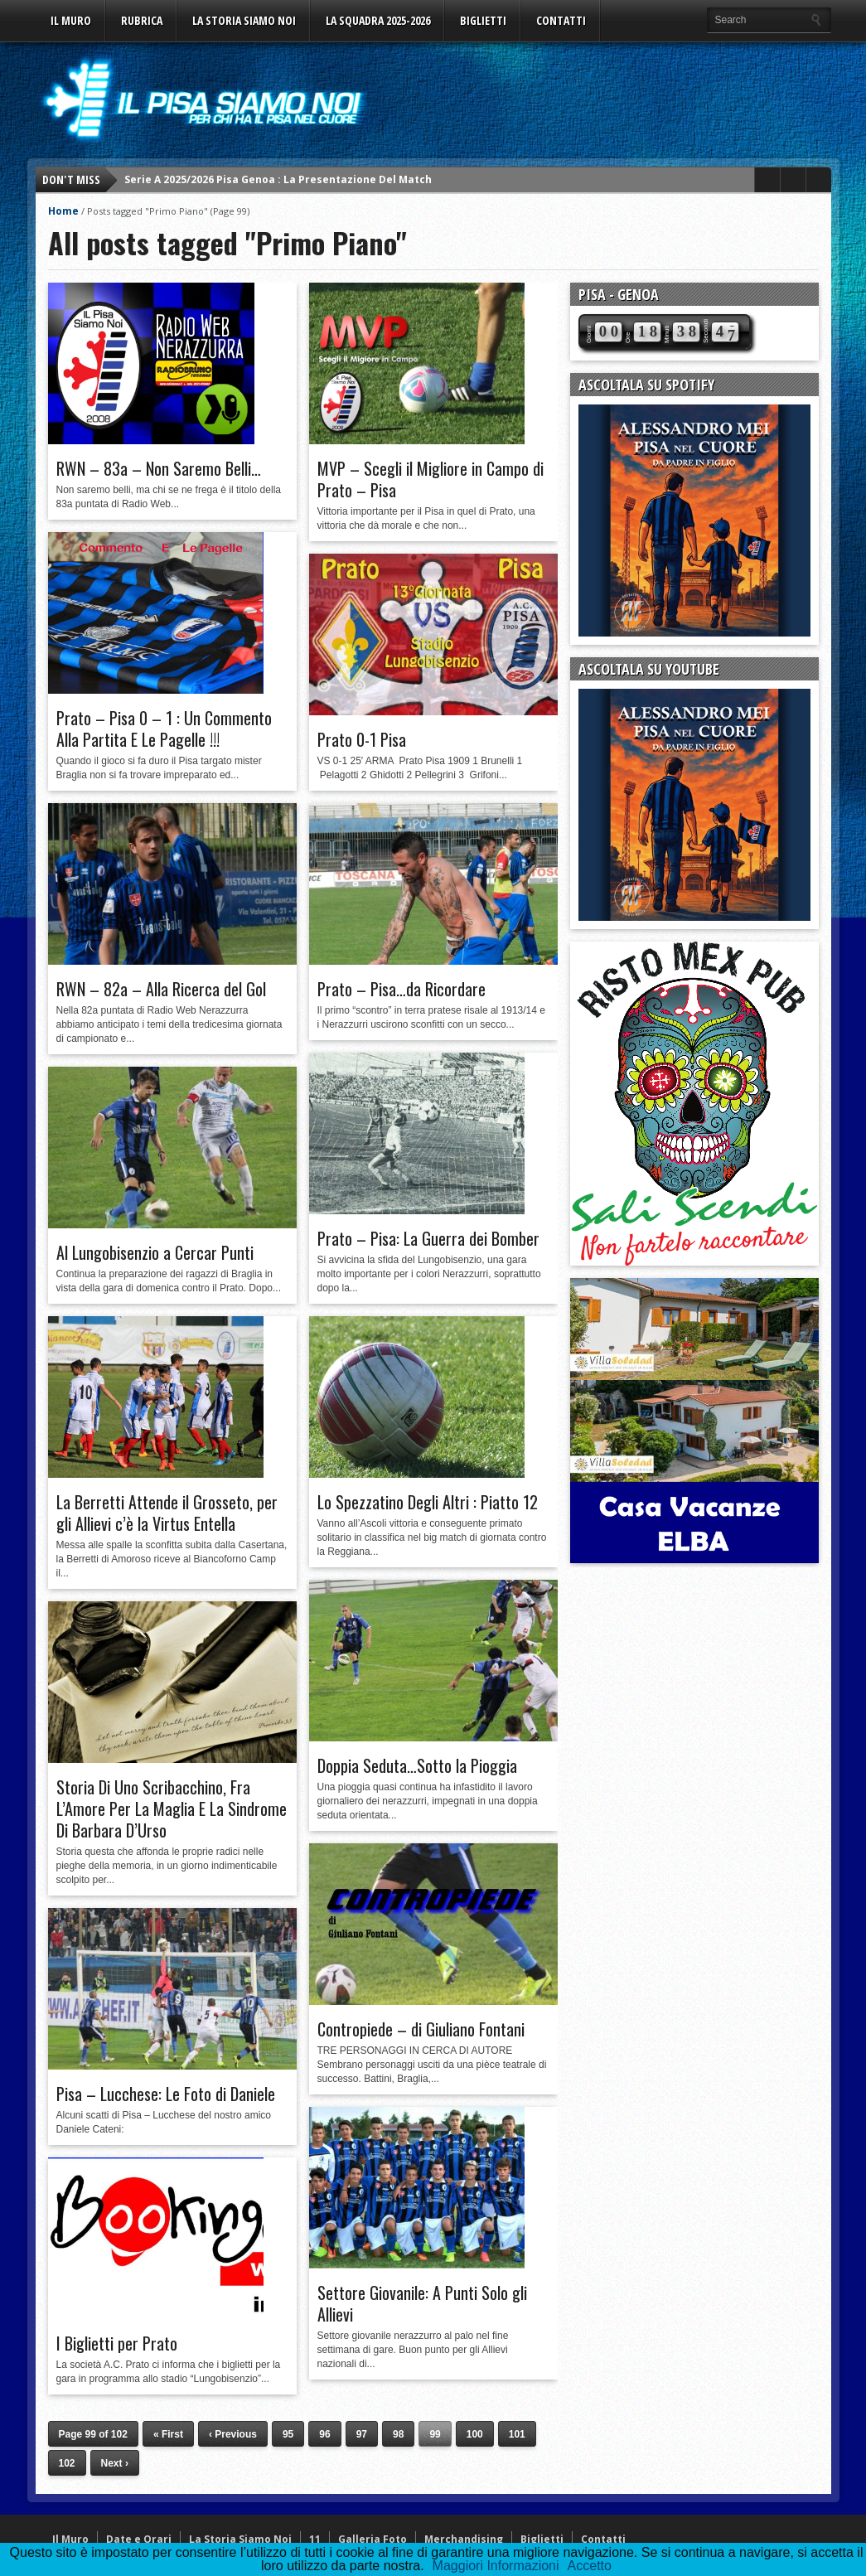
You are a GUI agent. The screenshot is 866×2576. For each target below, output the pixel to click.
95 (288, 2434)
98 (398, 2434)
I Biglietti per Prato (116, 2343)
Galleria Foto (372, 2539)
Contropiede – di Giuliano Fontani (421, 2029)
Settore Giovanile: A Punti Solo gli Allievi (422, 2303)
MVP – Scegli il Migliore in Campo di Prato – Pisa (430, 479)
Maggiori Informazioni (496, 2566)
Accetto (590, 2566)
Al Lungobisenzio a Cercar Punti (155, 1252)
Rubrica (141, 20)
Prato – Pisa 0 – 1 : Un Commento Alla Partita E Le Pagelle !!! (164, 728)
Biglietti (483, 20)
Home (63, 211)
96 (324, 2434)
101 (517, 2434)
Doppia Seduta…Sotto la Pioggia (417, 1765)
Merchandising (463, 2539)
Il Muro (71, 20)
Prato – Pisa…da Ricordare (401, 988)
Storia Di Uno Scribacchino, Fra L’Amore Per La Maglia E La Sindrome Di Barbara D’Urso (171, 1808)
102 (67, 2463)
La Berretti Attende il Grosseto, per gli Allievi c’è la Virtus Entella (167, 1512)
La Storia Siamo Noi (244, 20)
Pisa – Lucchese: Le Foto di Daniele (165, 2093)
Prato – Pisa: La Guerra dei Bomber (428, 1238)
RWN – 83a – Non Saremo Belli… (158, 468)
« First (168, 2434)
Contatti (561, 20)
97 (361, 2434)
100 (475, 2434)
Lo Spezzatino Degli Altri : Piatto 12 (427, 1501)
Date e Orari (139, 2539)
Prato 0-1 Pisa (361, 739)
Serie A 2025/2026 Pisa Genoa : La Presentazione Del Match (278, 179)
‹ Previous (233, 2434)
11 (315, 2539)
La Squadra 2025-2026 (378, 20)
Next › (114, 2463)
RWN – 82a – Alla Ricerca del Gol (161, 988)
